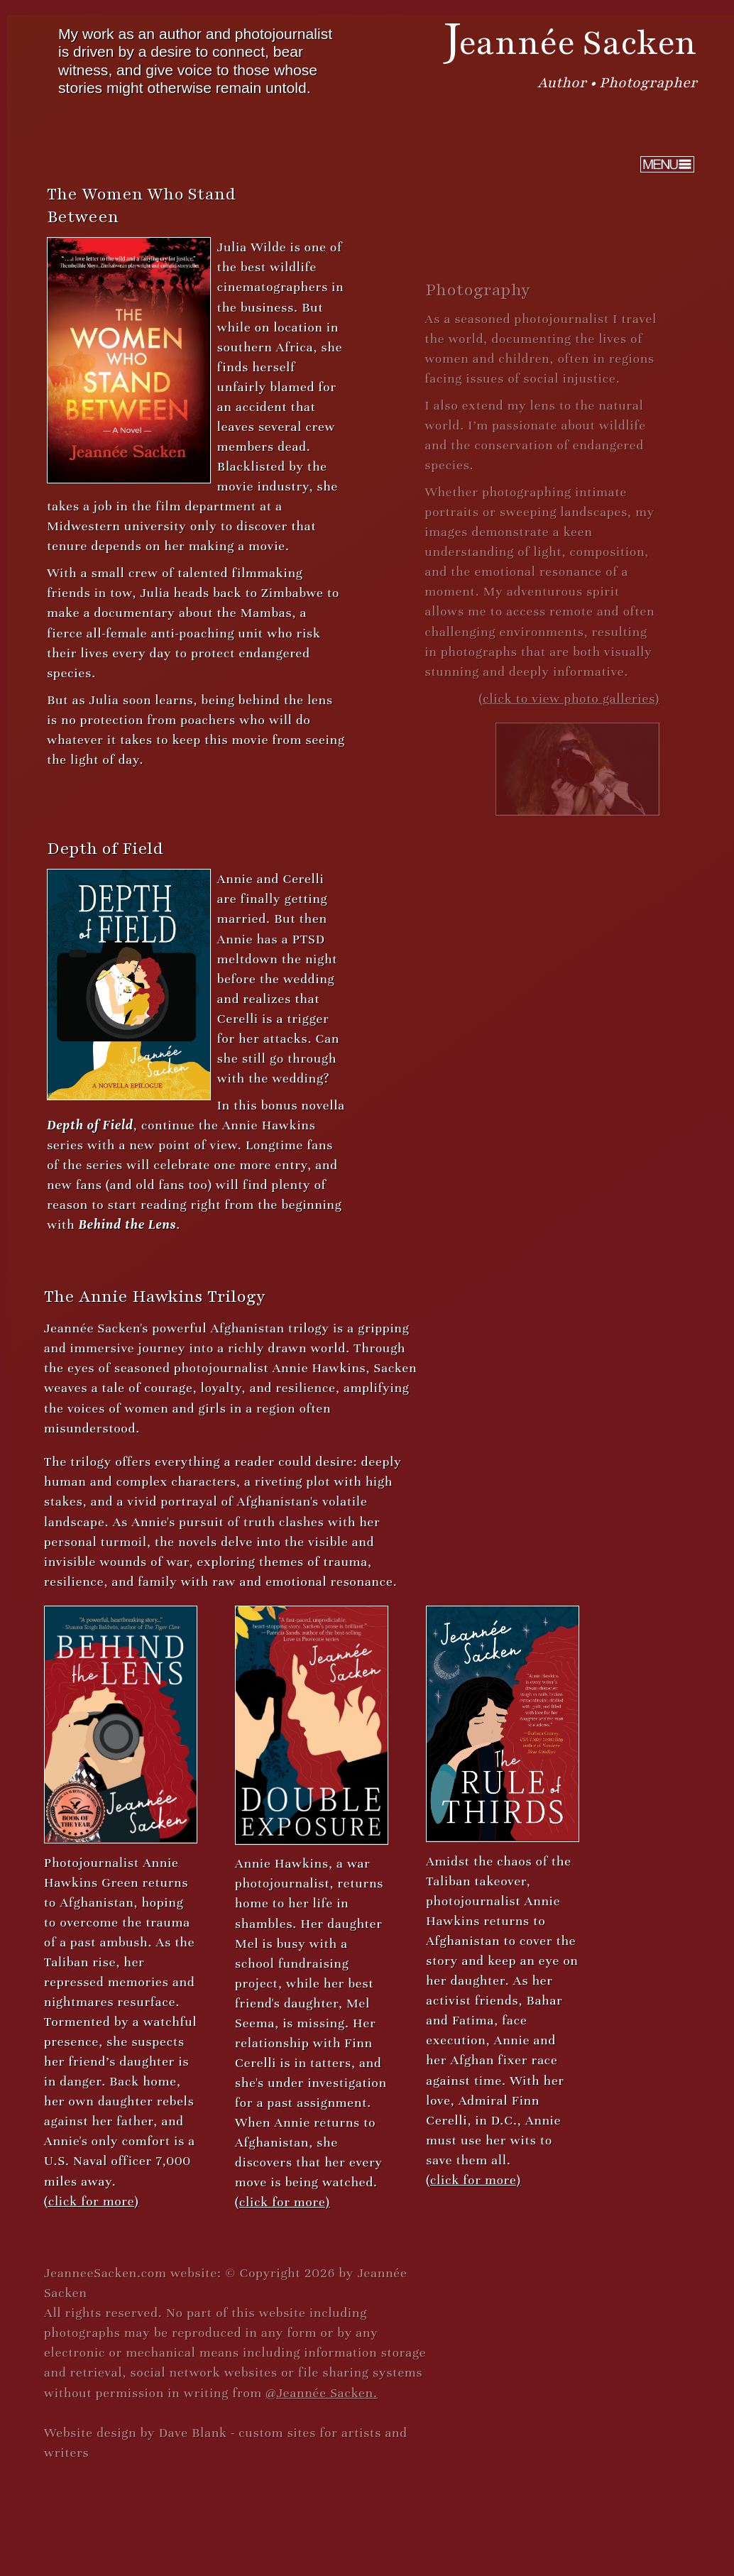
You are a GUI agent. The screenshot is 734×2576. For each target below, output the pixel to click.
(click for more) (91, 2200)
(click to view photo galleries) (568, 698)
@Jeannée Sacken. (321, 2392)
